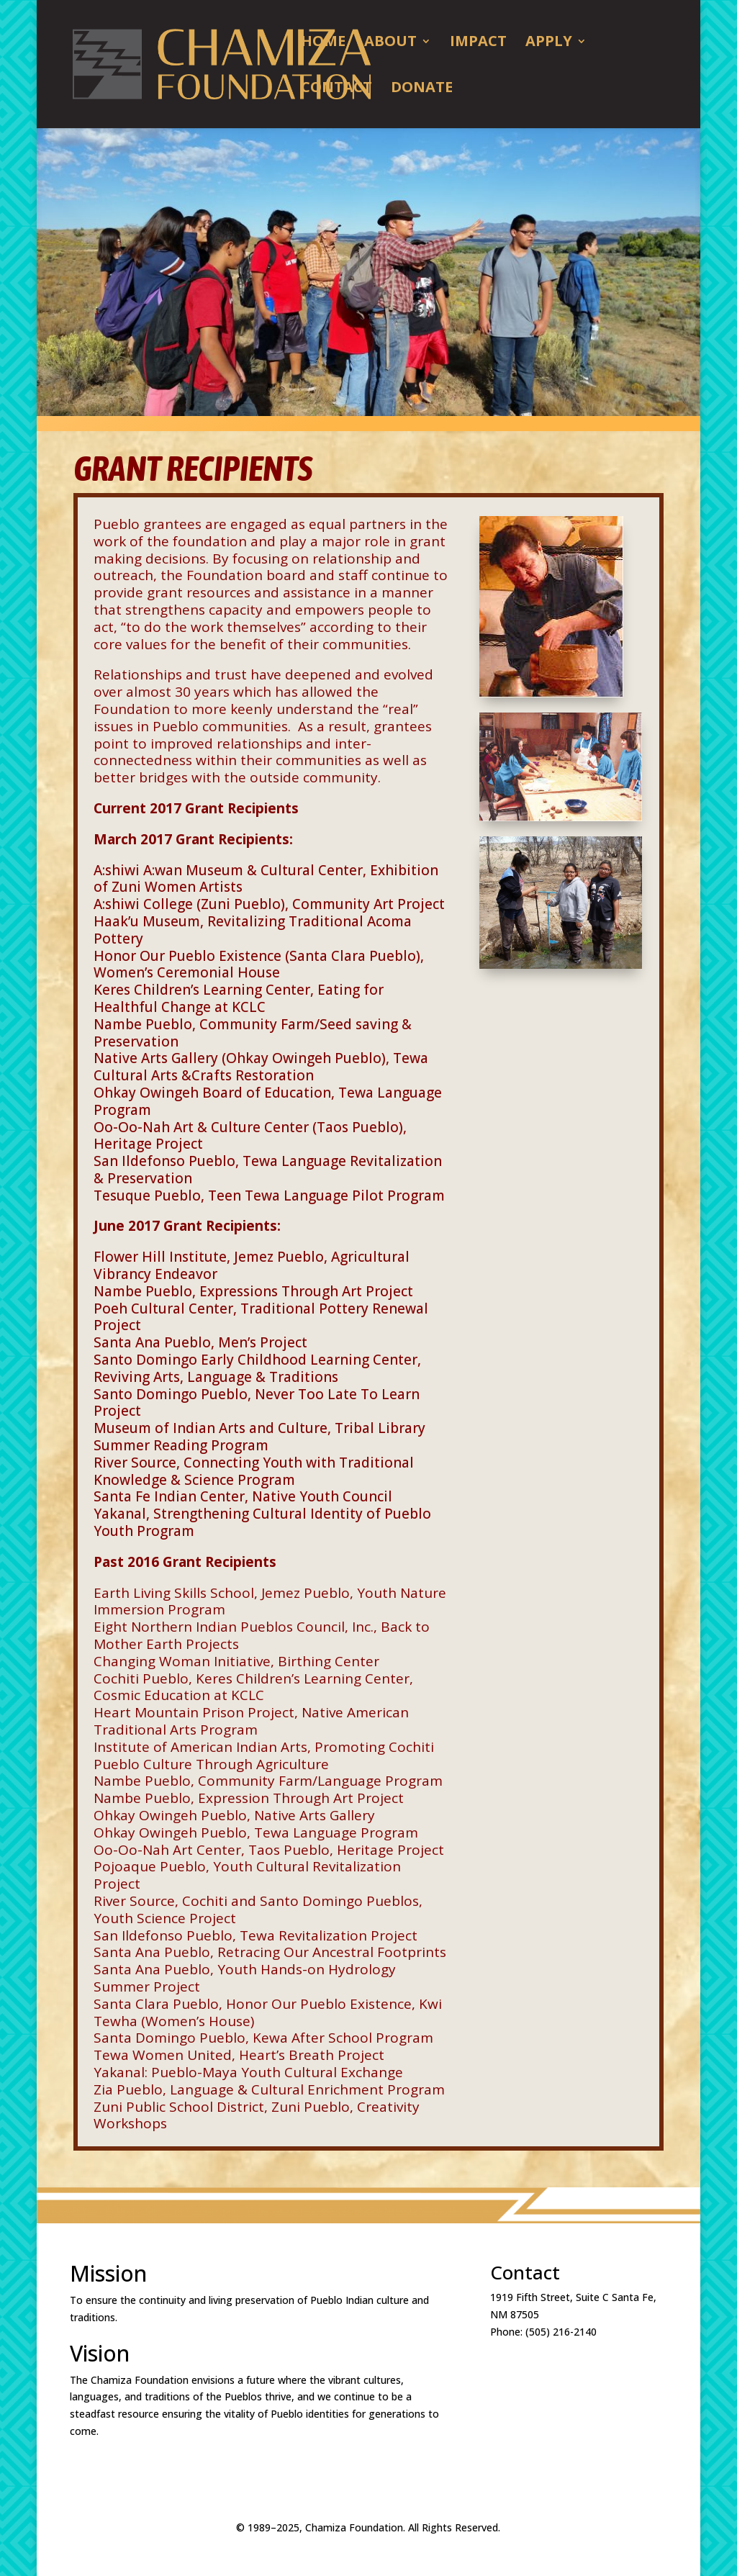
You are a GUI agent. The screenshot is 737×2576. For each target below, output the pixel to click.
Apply (548, 43)
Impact (478, 43)
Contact (336, 89)
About (390, 43)
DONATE (422, 89)
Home (323, 43)
